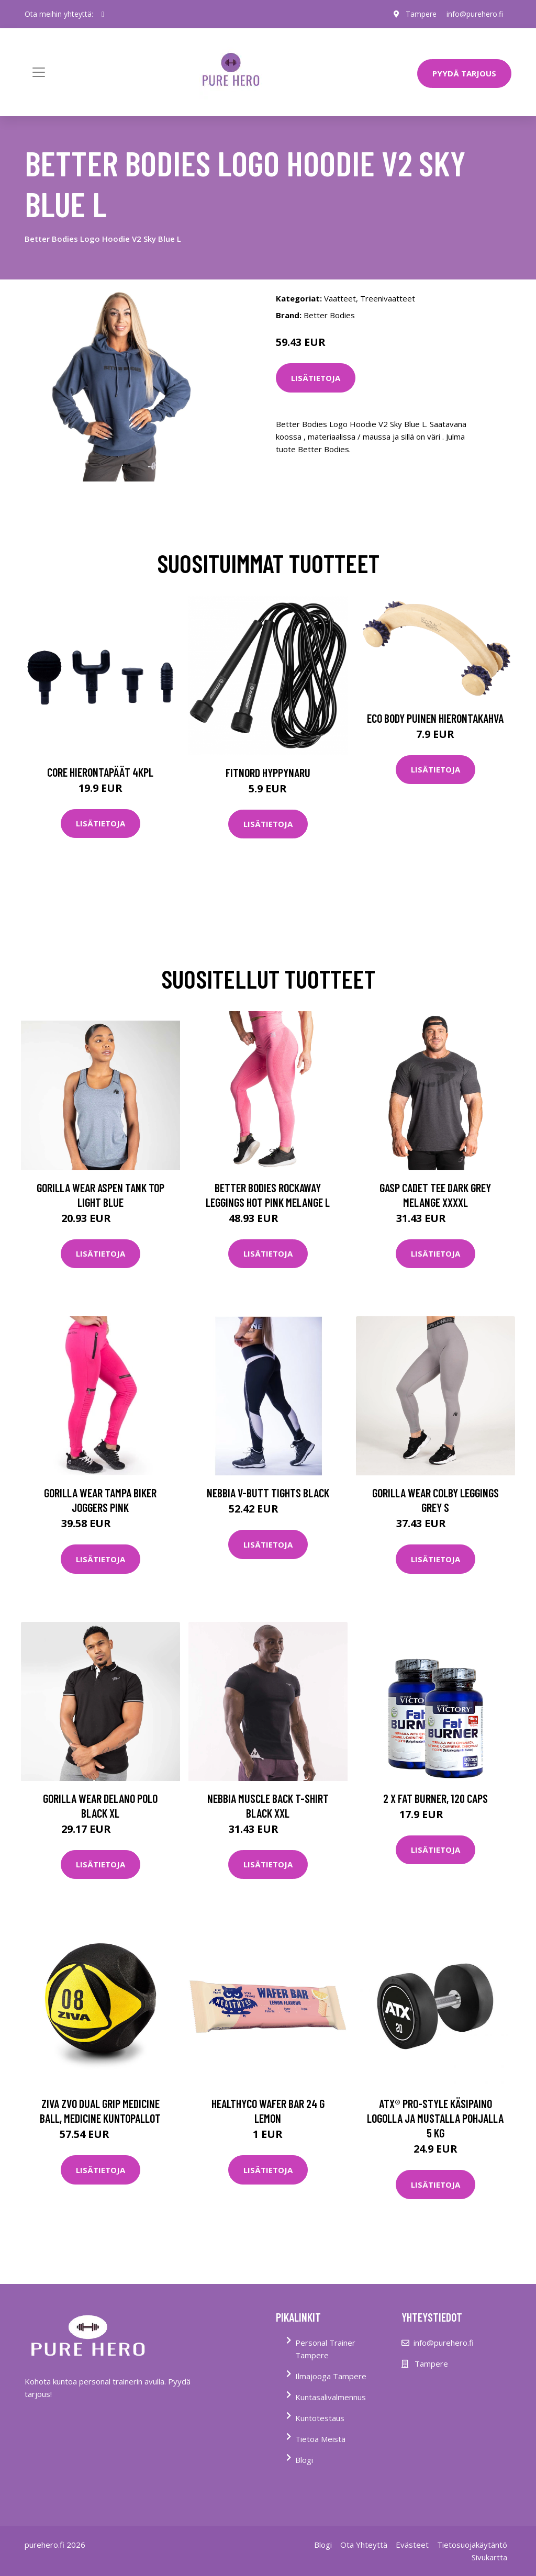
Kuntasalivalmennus (330, 2397)
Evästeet (412, 2544)
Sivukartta (489, 2557)
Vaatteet (340, 298)
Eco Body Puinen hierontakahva (435, 718)
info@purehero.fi (474, 14)
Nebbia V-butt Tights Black (268, 1492)
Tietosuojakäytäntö (472, 2544)
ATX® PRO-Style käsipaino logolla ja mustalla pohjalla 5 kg (435, 2118)
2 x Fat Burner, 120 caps (435, 1798)
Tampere (420, 14)
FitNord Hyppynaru (268, 772)
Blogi (304, 2460)
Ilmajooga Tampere (330, 2376)
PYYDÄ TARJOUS (464, 73)
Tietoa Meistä (320, 2439)
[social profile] (102, 14)
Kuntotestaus (319, 2418)
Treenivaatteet (387, 298)
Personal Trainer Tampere (325, 2348)
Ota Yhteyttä (363, 2544)
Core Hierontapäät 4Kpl (100, 772)
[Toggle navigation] (39, 72)
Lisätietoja (315, 378)
